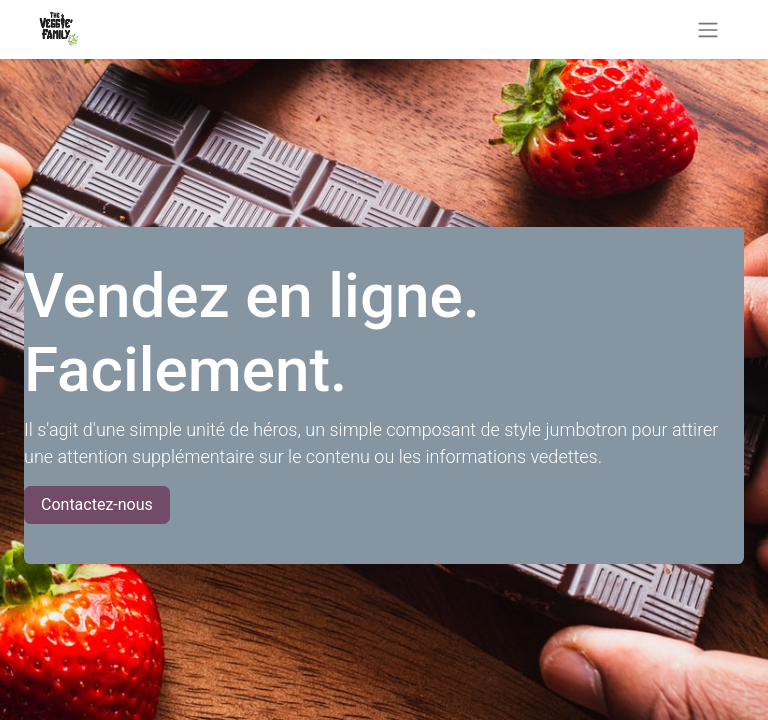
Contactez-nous (97, 504)
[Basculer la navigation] (708, 29)
